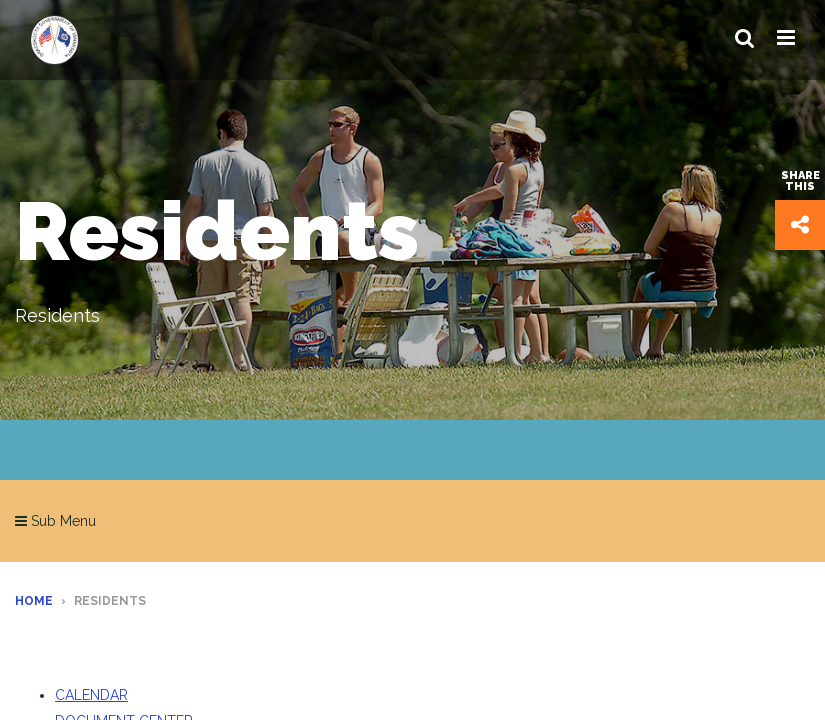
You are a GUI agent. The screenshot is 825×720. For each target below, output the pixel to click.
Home (34, 601)
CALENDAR (91, 695)
